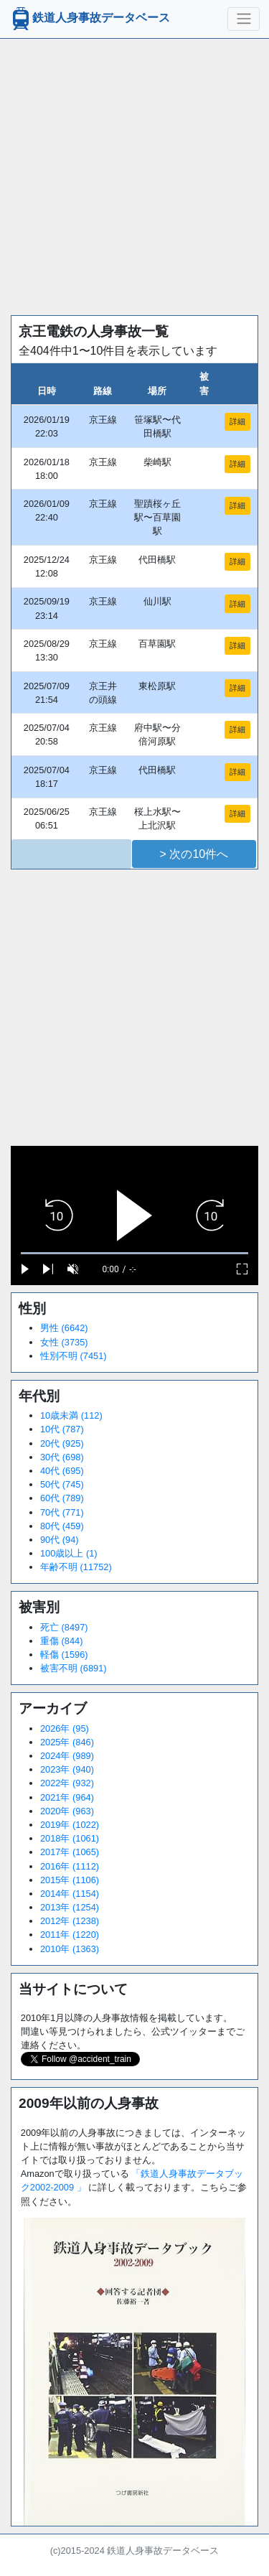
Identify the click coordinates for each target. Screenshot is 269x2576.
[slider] (134, 1253)
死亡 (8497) (64, 1627)
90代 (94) (59, 1539)
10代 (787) (62, 1429)
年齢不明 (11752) (76, 1567)
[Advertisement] (134, 173)
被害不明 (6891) (73, 1668)
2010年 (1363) (69, 1948)
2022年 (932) (67, 1783)
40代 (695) (62, 1470)
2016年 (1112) (69, 1866)
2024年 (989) (67, 1755)
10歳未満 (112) (71, 1415)
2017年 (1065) (69, 1852)
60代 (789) (62, 1498)
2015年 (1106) (69, 1880)
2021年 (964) (67, 1797)
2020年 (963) (67, 1811)
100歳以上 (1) (69, 1553)
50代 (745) (62, 1484)
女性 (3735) (64, 1342)
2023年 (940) (67, 1769)
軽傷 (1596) (64, 1654)
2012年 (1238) (69, 1920)
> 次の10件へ (194, 854)
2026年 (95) (64, 1728)
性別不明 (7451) (73, 1355)
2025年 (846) (67, 1742)
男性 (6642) (64, 1327)
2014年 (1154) (69, 1893)
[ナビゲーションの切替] (243, 18)
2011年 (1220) (69, 1934)
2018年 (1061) (69, 1838)
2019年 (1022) (69, 1824)
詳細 (237, 421)
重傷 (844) (61, 1640)
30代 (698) (62, 1457)
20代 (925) (62, 1443)
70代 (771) (62, 1512)
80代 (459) (62, 1526)
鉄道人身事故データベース (89, 18)
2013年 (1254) (69, 1907)
